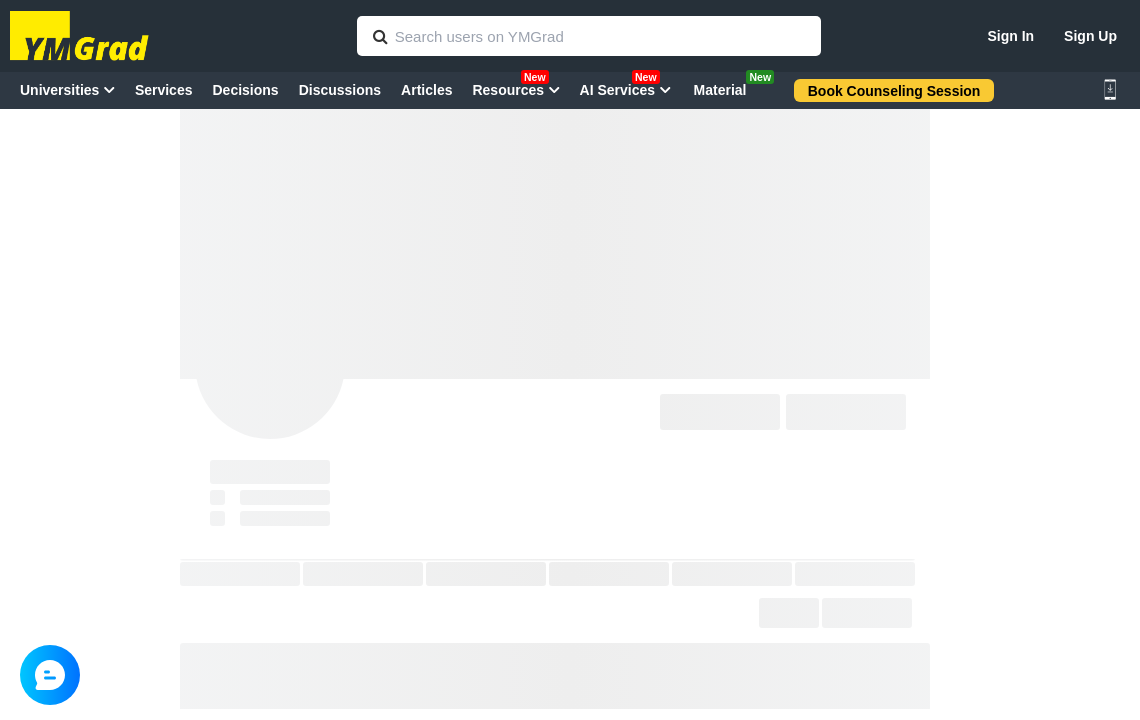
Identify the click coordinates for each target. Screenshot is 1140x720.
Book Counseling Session (894, 91)
